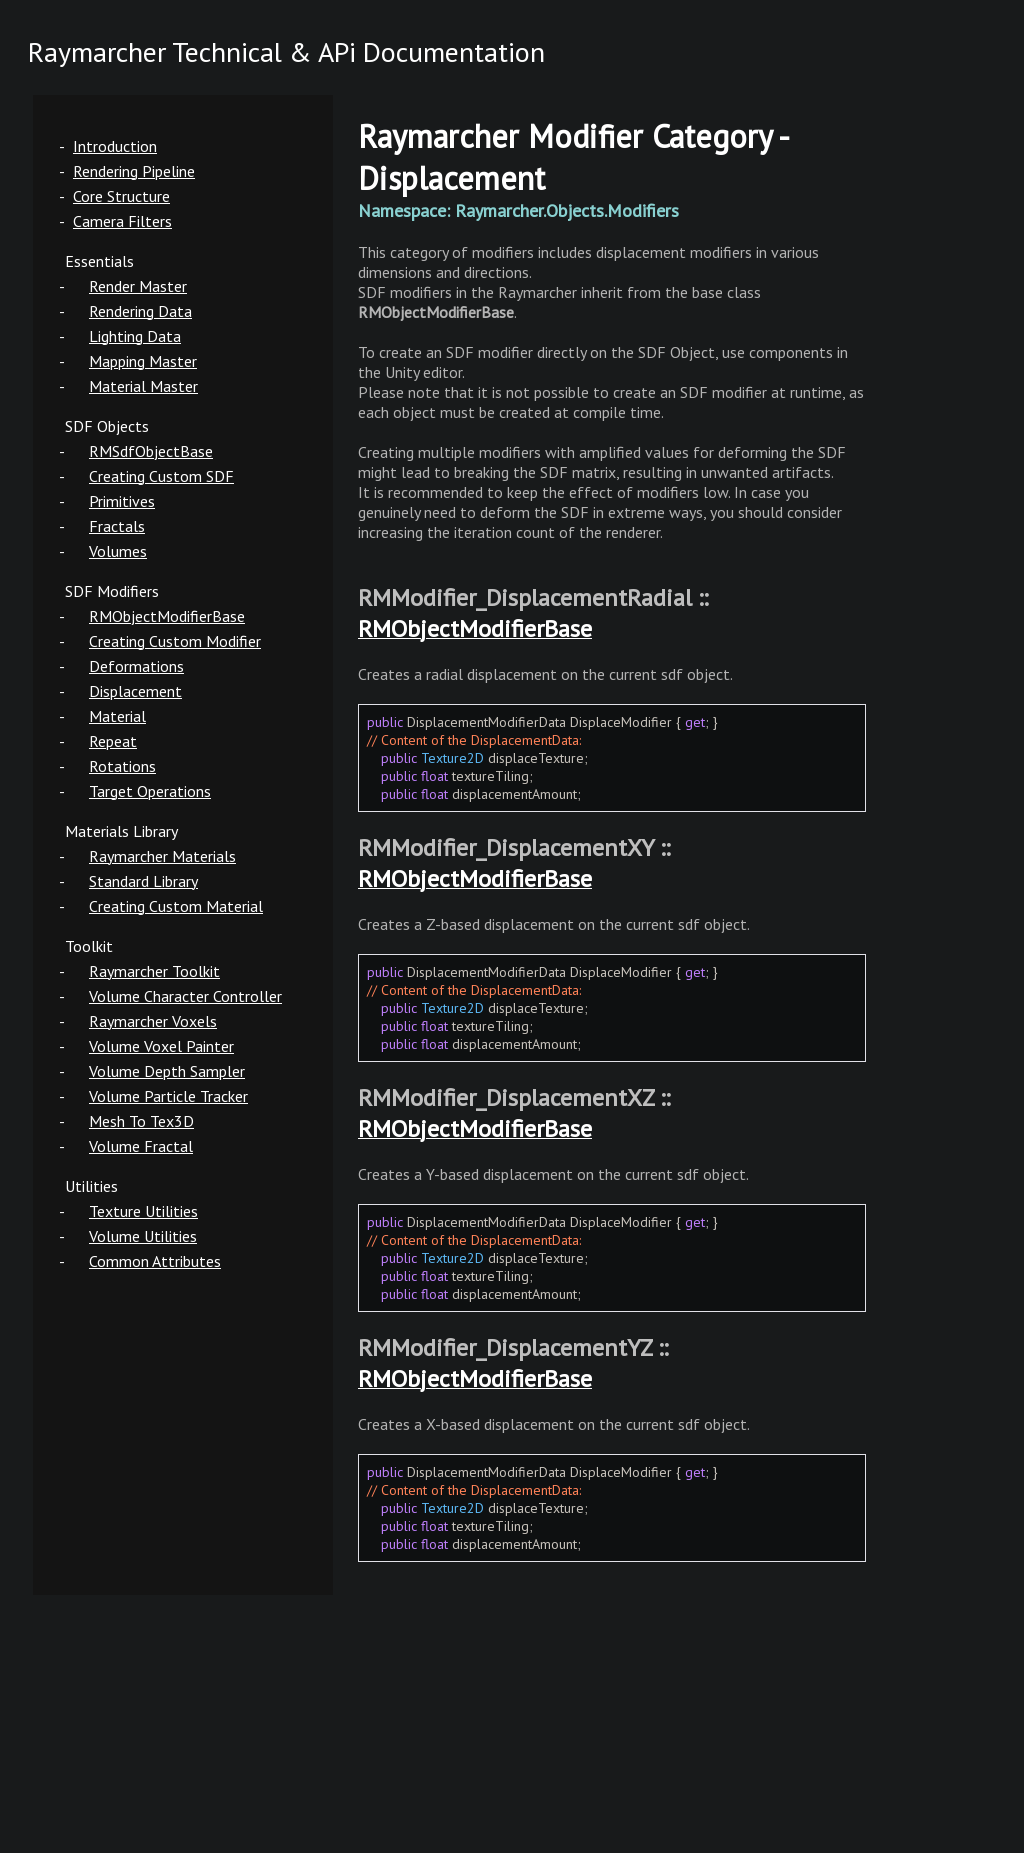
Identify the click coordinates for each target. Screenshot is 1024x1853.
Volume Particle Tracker (168, 1096)
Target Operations (150, 791)
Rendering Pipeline (134, 171)
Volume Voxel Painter (161, 1046)
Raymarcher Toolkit (154, 971)
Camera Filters (122, 221)
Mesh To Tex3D (141, 1121)
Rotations (122, 766)
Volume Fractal (141, 1146)
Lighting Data (135, 336)
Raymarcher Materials (162, 856)
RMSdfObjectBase (151, 451)
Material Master (143, 386)
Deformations (136, 666)
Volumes (118, 551)
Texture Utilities (143, 1211)
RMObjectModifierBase (167, 616)
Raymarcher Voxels (153, 1021)
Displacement (135, 691)
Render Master (138, 286)
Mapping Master (143, 361)
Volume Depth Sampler (167, 1071)
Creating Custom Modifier (175, 641)
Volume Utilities (143, 1236)
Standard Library (143, 881)
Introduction (115, 146)
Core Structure (121, 196)
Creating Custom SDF (161, 476)
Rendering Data (140, 311)
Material (117, 716)
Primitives (122, 501)
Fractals (117, 526)
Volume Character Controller (185, 996)
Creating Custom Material (176, 906)
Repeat (113, 741)
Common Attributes (155, 1261)
